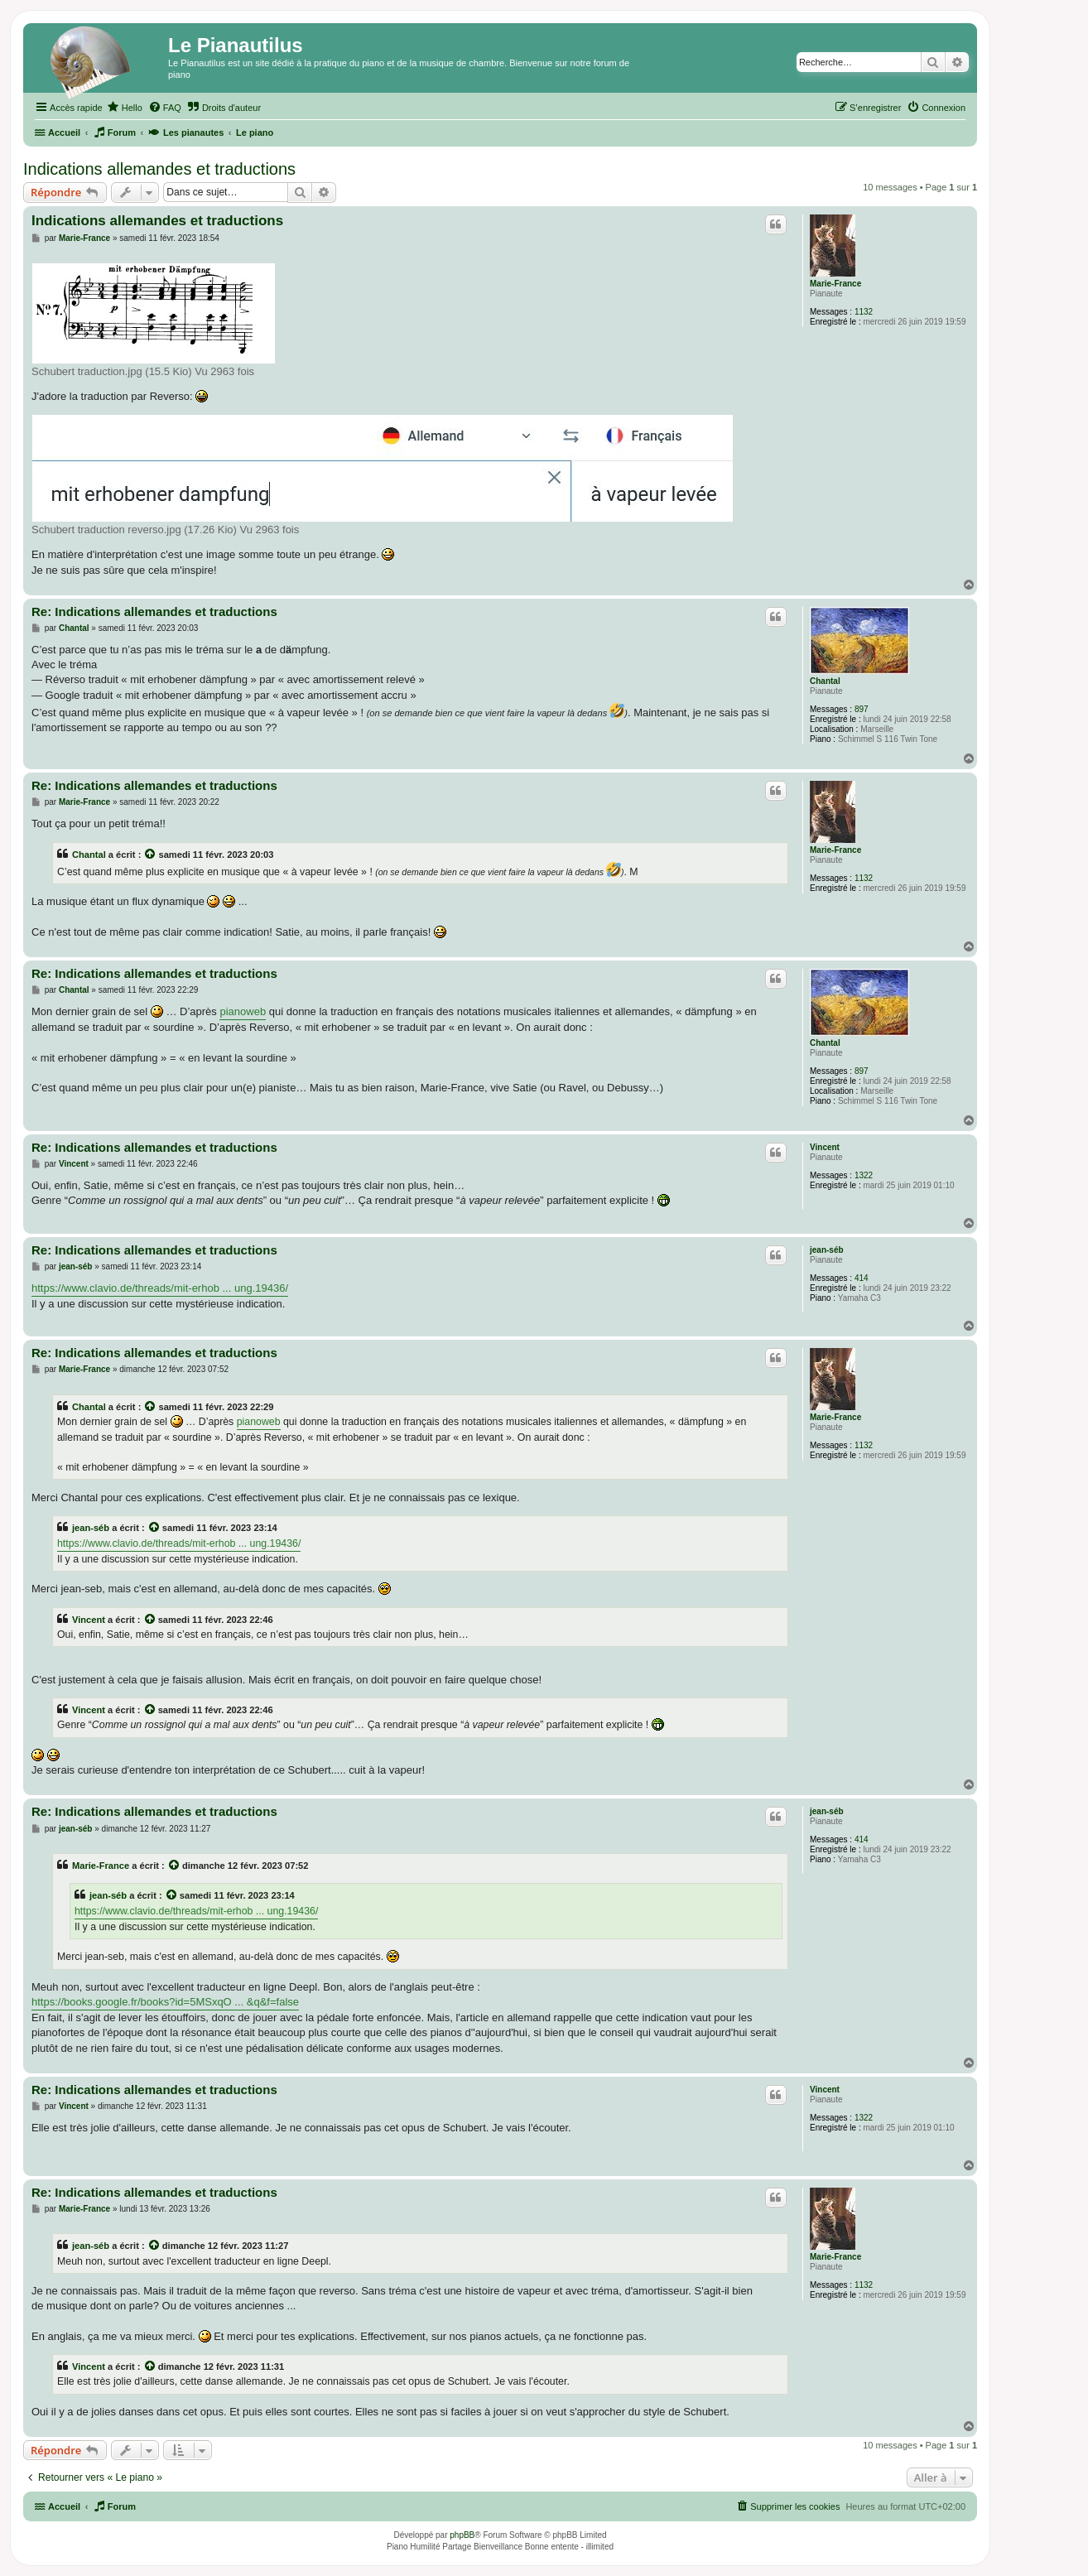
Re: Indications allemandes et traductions (154, 611)
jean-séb (827, 1249)
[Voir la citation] (150, 854)
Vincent (825, 1147)
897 (862, 709)
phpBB (462, 2535)
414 (862, 1278)
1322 (864, 1175)
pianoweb (242, 1011)
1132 (864, 311)
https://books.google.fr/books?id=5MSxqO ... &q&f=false (165, 2002)
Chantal (825, 681)
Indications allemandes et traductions (159, 169)
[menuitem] (124, 108)
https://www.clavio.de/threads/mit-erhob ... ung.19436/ (159, 1288)
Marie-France (835, 283)
